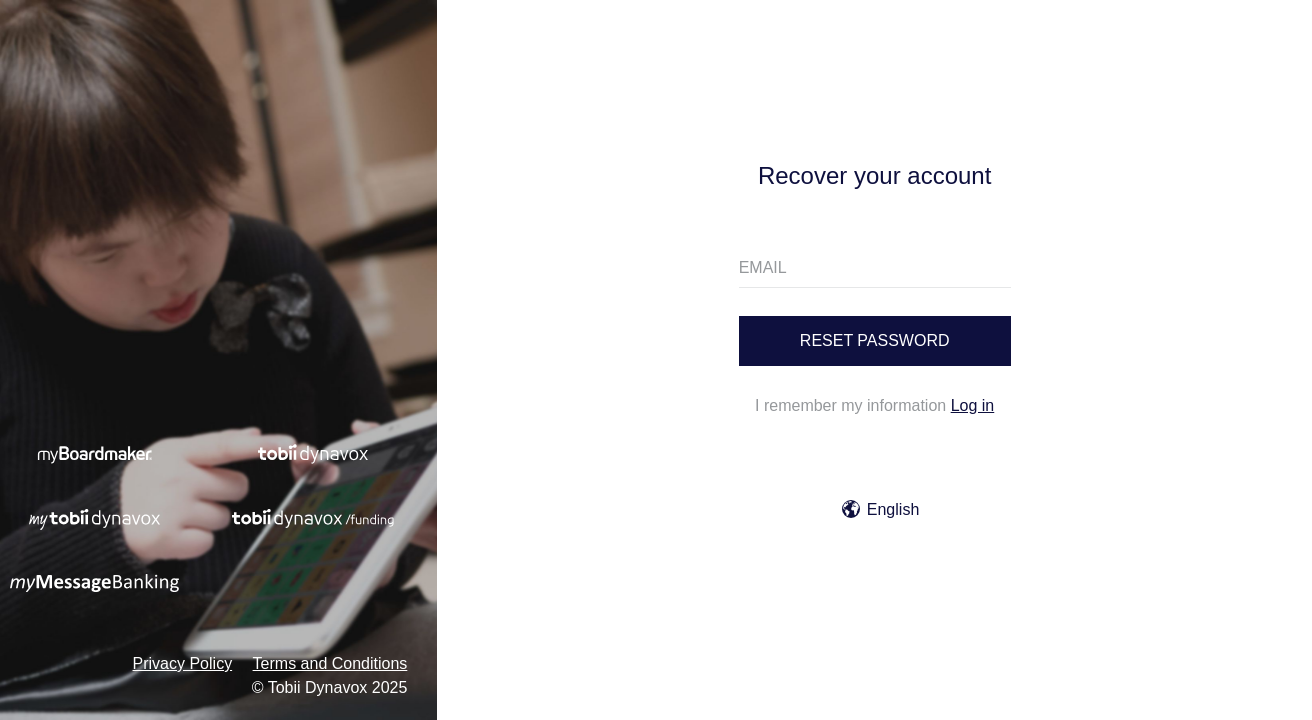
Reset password (875, 340)
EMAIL (763, 267)
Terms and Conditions (330, 663)
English (880, 509)
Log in (973, 405)
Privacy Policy (183, 663)
